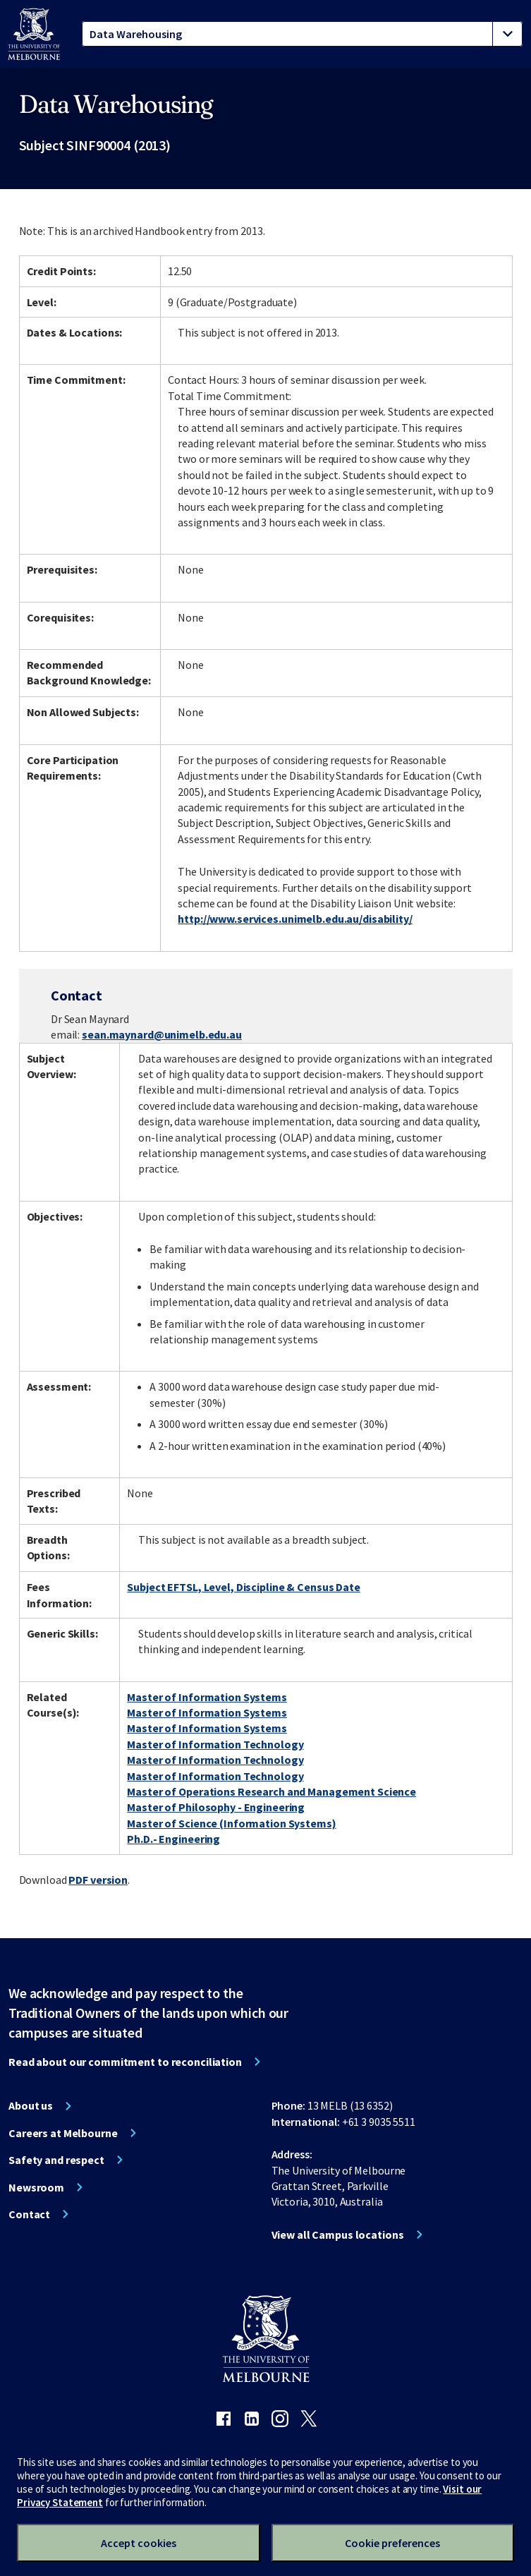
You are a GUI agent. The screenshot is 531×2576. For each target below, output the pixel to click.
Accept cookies (138, 2543)
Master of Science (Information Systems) (231, 1823)
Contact (29, 2214)
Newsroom (36, 2187)
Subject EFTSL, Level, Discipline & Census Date (243, 1587)
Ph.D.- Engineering (173, 1839)
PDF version (98, 1880)
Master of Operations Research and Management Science (271, 1791)
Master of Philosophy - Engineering (216, 1807)
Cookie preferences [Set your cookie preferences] (392, 2543)
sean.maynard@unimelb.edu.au (162, 1034)
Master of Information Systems (207, 1697)
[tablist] (302, 34)
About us (30, 2105)
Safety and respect (56, 2160)
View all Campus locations (337, 2234)
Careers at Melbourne (63, 2133)
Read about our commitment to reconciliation (125, 2062)
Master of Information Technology (215, 1744)
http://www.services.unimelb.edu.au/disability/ (295, 919)
